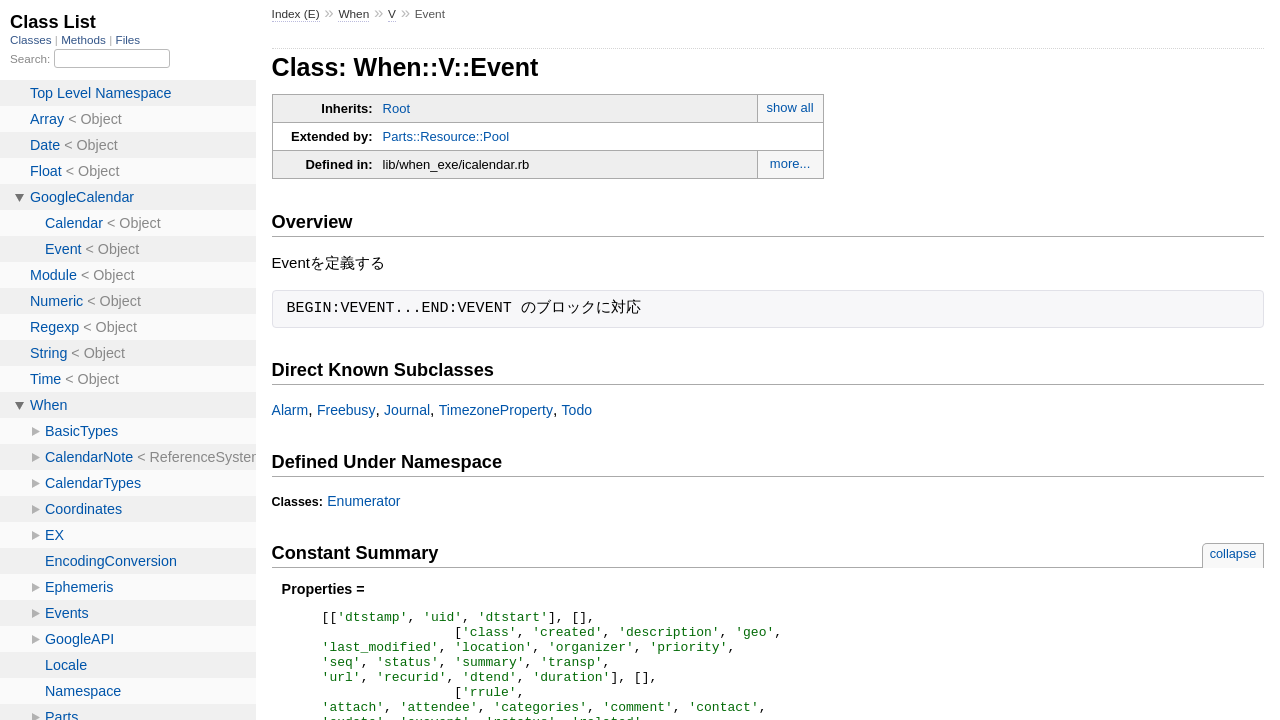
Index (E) (296, 14)
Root (396, 108)
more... (790, 163)
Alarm (290, 410)
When (353, 14)
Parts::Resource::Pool (446, 136)
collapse (1233, 553)
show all (790, 107)
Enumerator (363, 501)
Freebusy (346, 410)
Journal (407, 410)
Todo (577, 410)
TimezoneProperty (496, 410)
